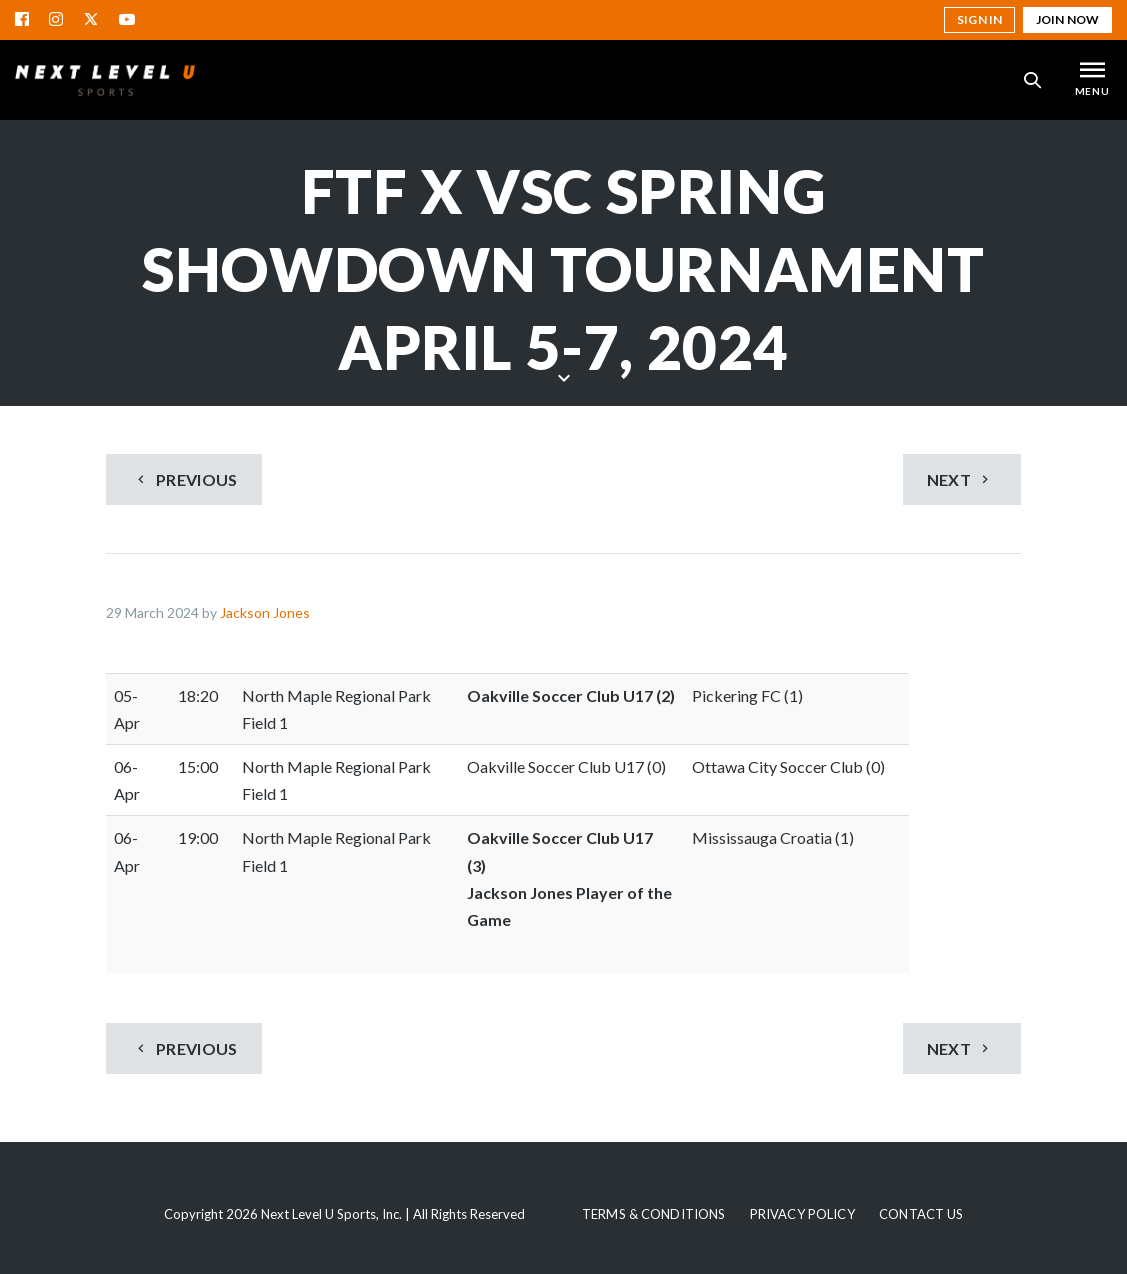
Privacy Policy (802, 1214)
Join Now (1067, 19)
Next (960, 479)
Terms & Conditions (653, 1214)
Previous (185, 479)
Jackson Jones (265, 612)
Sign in (979, 19)
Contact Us (921, 1214)
